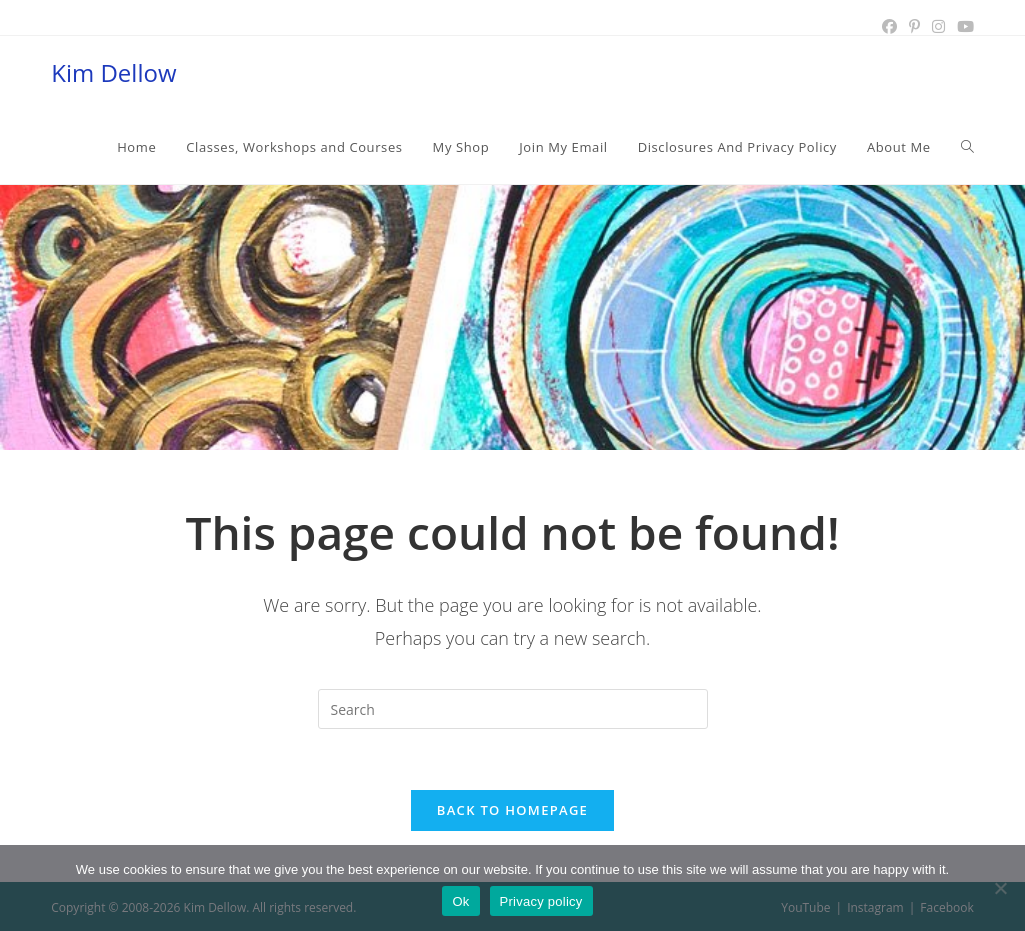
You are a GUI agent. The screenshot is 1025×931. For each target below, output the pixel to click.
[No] (1000, 888)
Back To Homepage (512, 810)
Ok (460, 901)
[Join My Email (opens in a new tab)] (563, 147)
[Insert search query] (513, 709)
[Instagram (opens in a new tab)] (938, 27)
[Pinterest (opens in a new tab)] (914, 27)
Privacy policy (541, 901)
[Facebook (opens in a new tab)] (889, 27)
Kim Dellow (113, 72)
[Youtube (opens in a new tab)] (962, 27)
